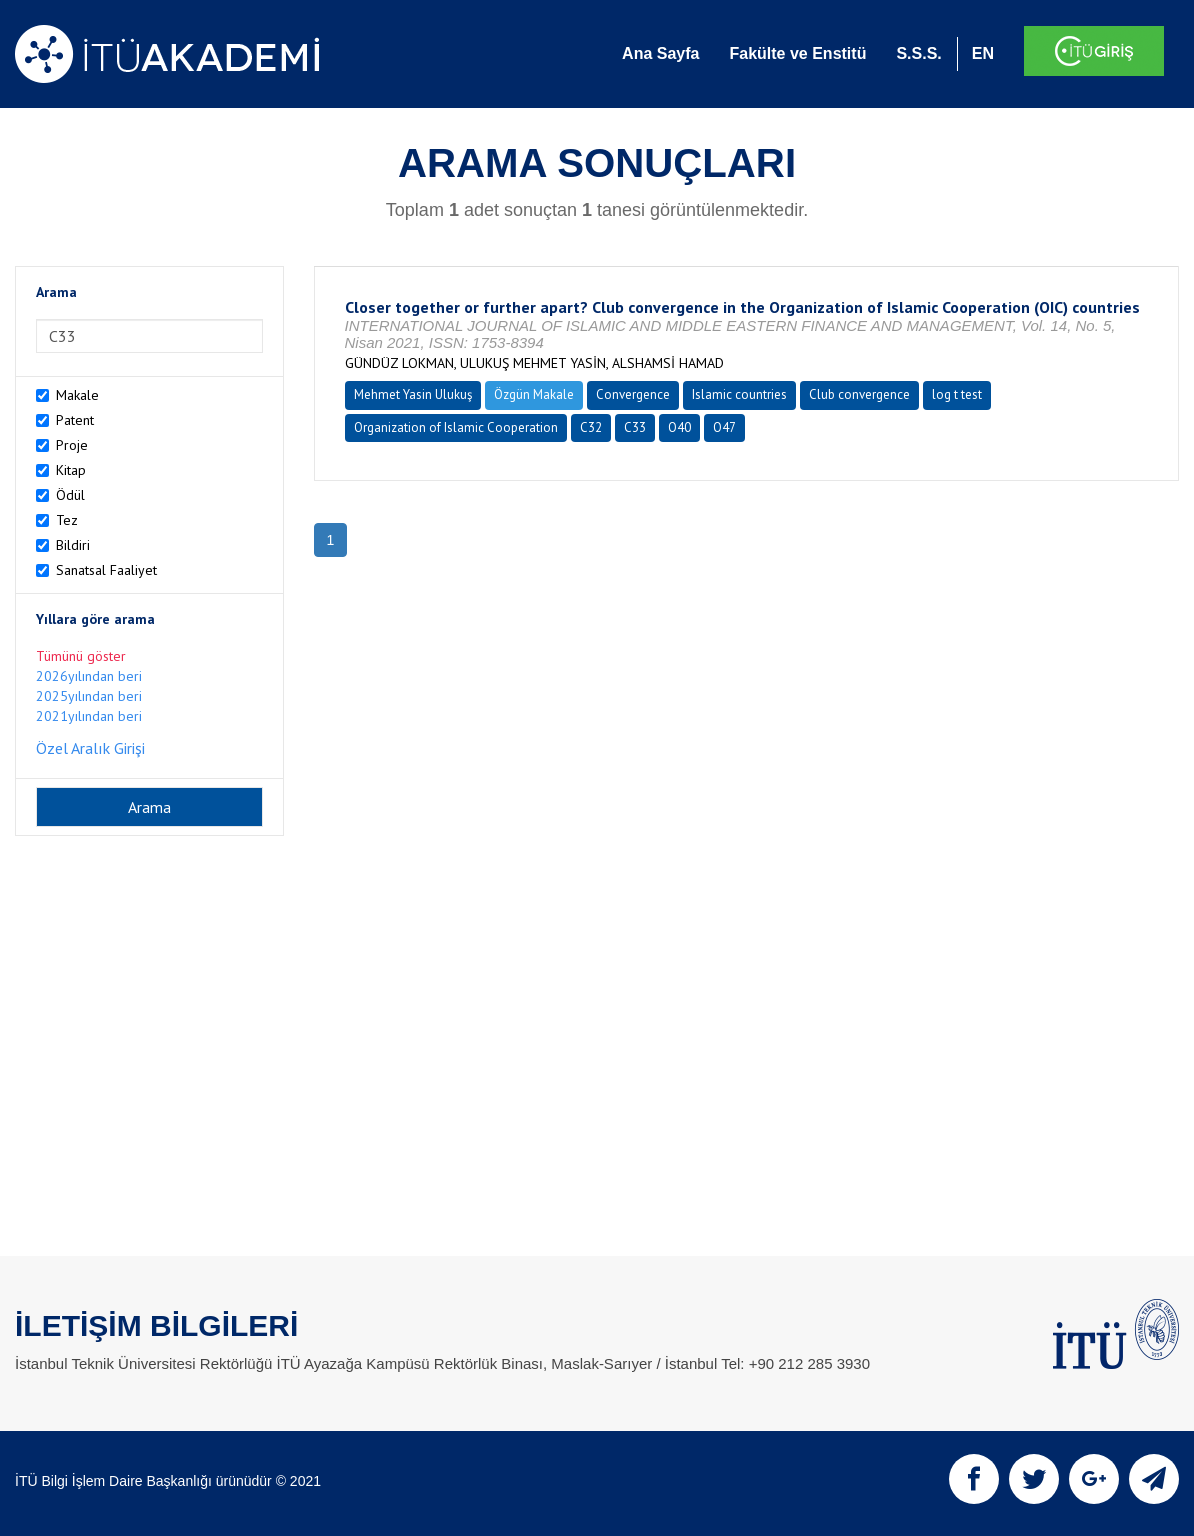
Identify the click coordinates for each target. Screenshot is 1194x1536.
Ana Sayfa (660, 53)
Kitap (71, 470)
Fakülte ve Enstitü (797, 53)
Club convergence (859, 394)
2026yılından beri (89, 676)
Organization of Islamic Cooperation (456, 427)
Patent (75, 420)
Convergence (633, 394)
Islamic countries (739, 394)
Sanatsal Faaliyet (106, 570)
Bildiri (73, 545)
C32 (591, 427)
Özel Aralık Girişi (90, 748)
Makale (77, 395)
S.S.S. (918, 53)
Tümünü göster (81, 656)
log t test (957, 394)
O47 (724, 427)
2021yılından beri (89, 716)
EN (983, 53)
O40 (679, 427)
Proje (72, 445)
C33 (635, 427)
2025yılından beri (89, 696)
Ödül (70, 495)
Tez (67, 520)
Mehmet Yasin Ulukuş (413, 394)
